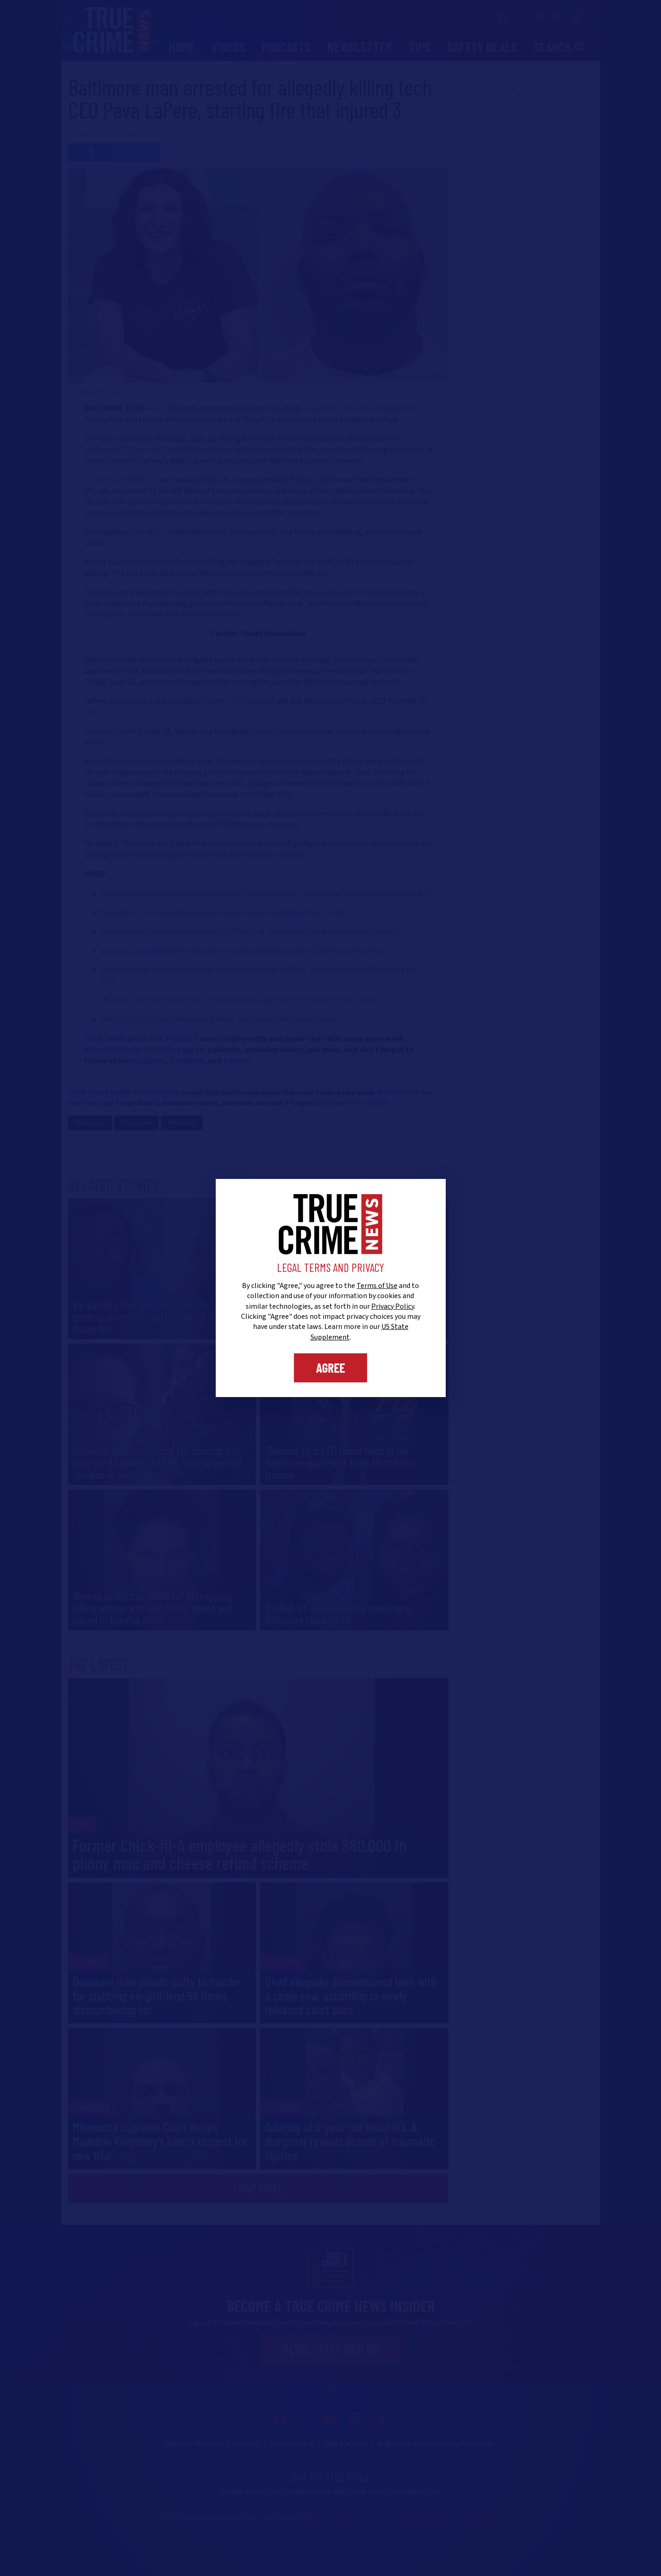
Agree (330, 1367)
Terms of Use (376, 1286)
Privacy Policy (392, 1306)
